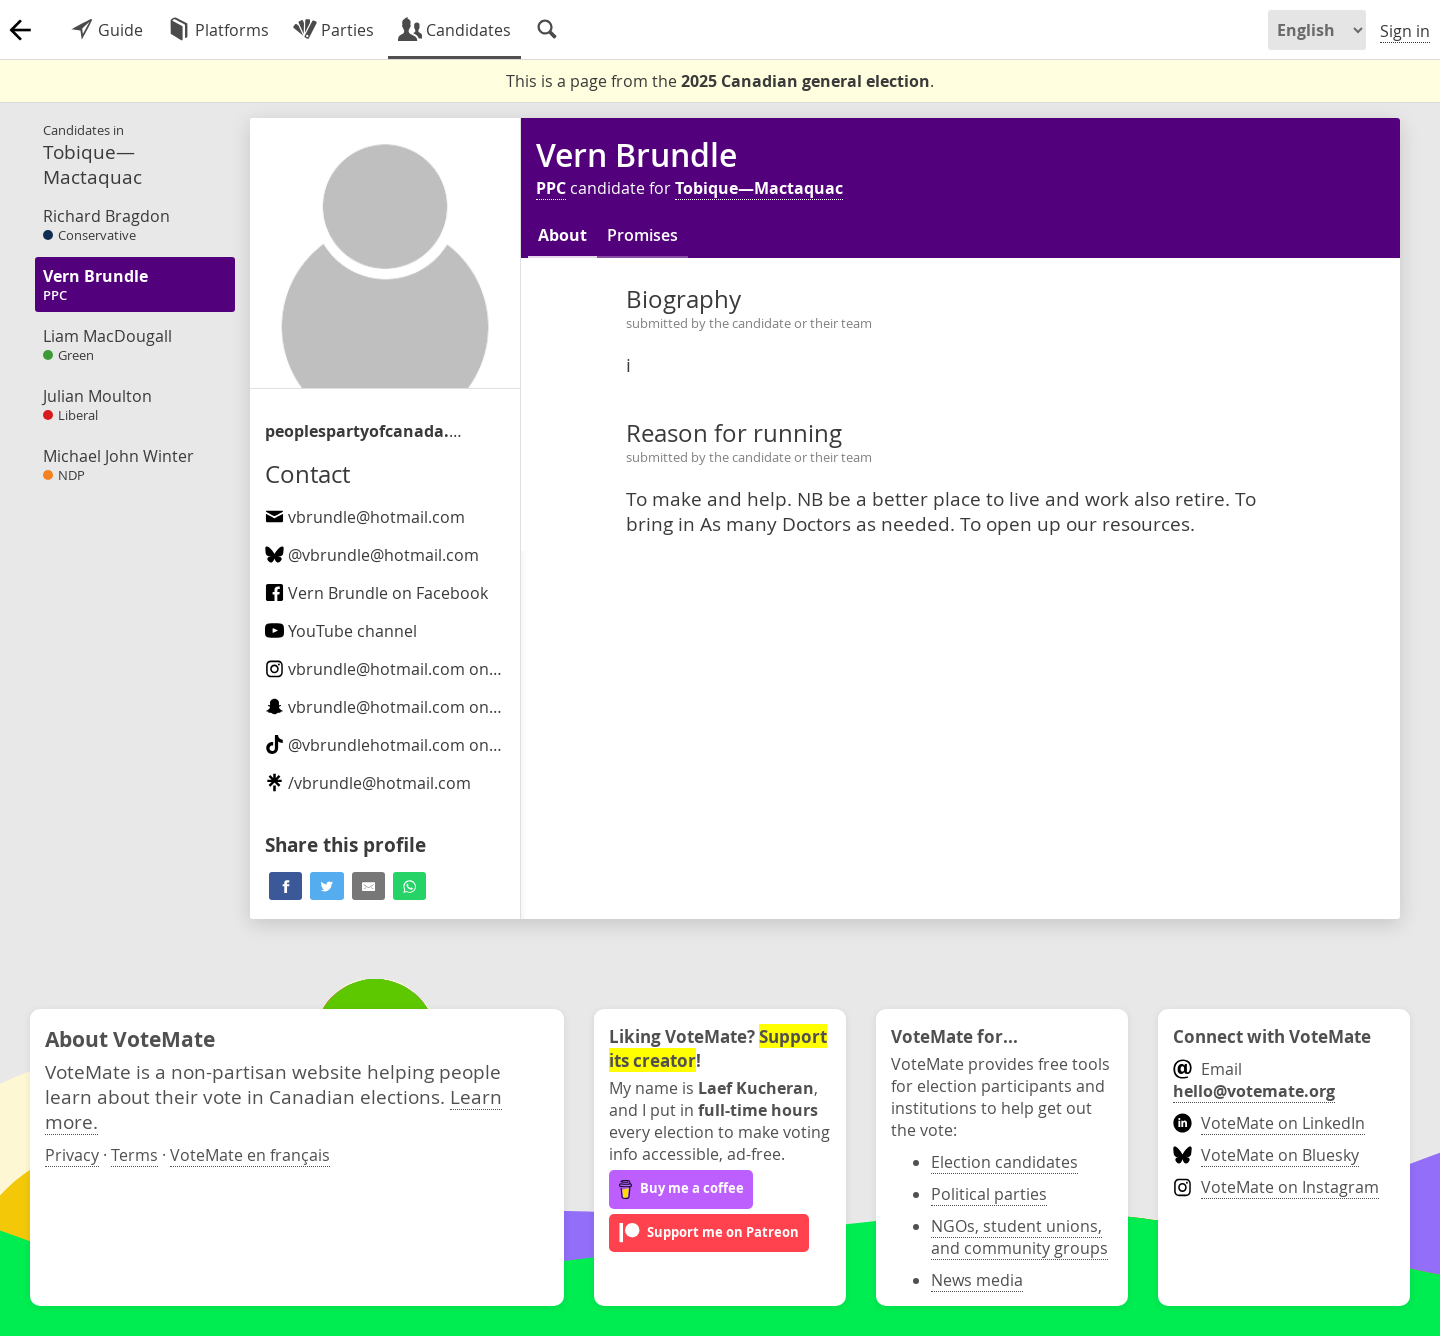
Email (1254, 1080)
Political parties (989, 1194)
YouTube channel (341, 631)
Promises (642, 235)
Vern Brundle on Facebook (376, 593)
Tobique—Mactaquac (759, 188)
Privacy (72, 1155)
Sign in (1405, 31)
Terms (134, 1155)
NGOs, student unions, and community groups (1019, 1237)
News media (977, 1280)
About (562, 235)
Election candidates (1004, 1162)
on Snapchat (414, 707)
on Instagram (417, 669)
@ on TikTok (402, 745)
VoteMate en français (250, 1155)
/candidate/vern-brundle (365, 431)
